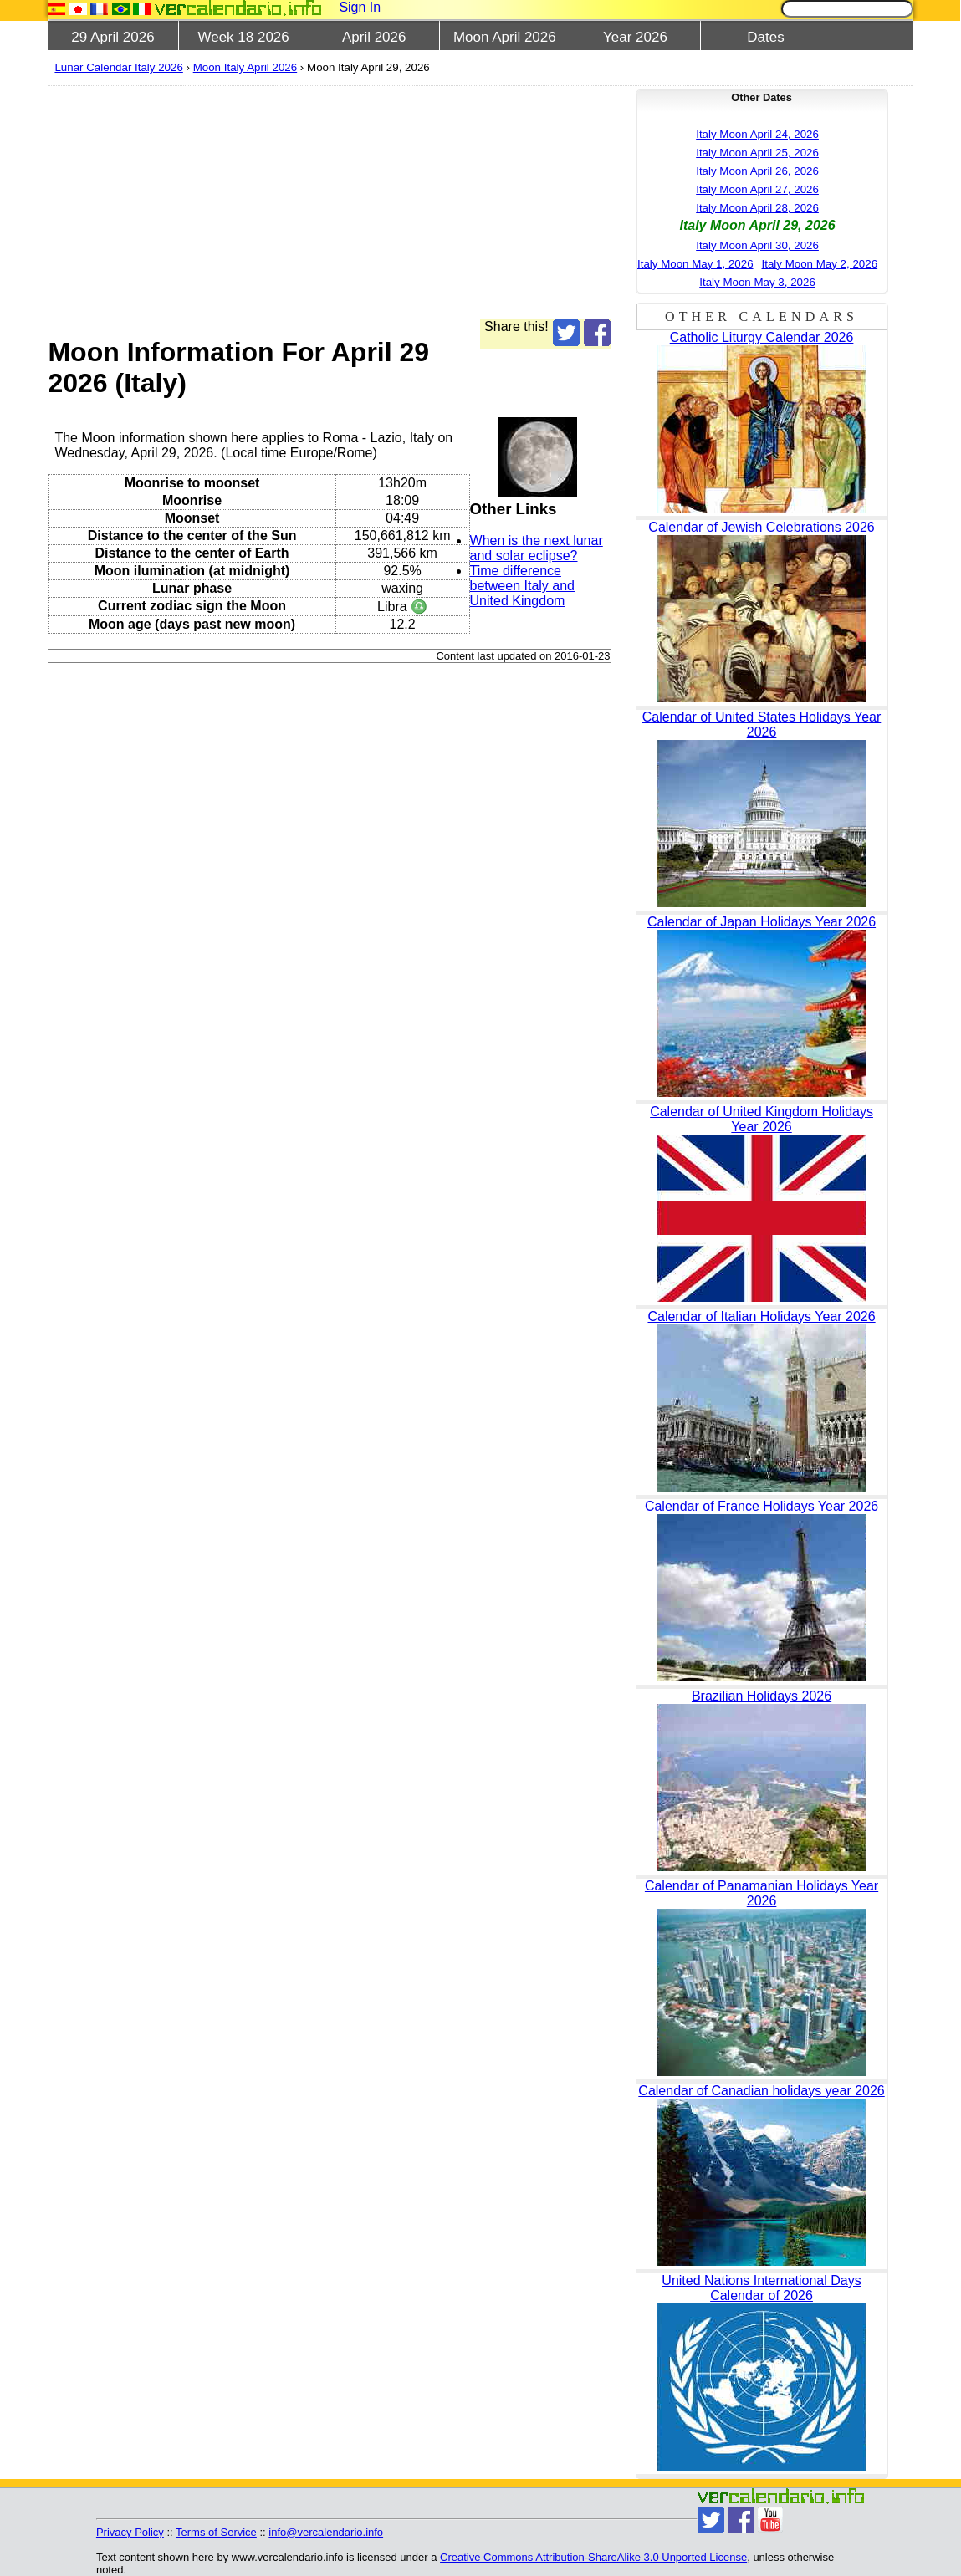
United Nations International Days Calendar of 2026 (761, 2288)
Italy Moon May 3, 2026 (757, 282)
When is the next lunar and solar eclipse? (536, 548)
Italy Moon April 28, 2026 (757, 207)
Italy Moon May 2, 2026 (820, 264)
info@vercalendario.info (325, 2532)
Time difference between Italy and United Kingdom (522, 586)
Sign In (360, 7)
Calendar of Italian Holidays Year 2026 (761, 1316)
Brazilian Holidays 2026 (761, 1696)
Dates (765, 37)
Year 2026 (635, 37)
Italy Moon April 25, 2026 (757, 152)
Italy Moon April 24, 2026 (757, 134)
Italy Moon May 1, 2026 (695, 264)
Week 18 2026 (243, 37)
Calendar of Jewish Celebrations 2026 (761, 527)
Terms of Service (216, 2532)
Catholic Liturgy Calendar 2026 (762, 337)
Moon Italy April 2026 (245, 67)
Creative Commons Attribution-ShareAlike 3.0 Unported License (593, 2557)
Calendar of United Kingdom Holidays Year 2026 (761, 1119)
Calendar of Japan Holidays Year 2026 (761, 922)
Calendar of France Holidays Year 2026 (761, 1506)
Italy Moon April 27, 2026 (757, 189)
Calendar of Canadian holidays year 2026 (761, 2091)
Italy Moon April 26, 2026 (757, 171)
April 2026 (374, 37)
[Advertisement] (329, 202)
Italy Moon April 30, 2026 (757, 245)
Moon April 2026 (504, 37)
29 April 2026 (112, 37)
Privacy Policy (130, 2532)
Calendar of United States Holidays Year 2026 (762, 724)
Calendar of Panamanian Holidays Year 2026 (761, 1893)
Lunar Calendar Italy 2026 (118, 67)
